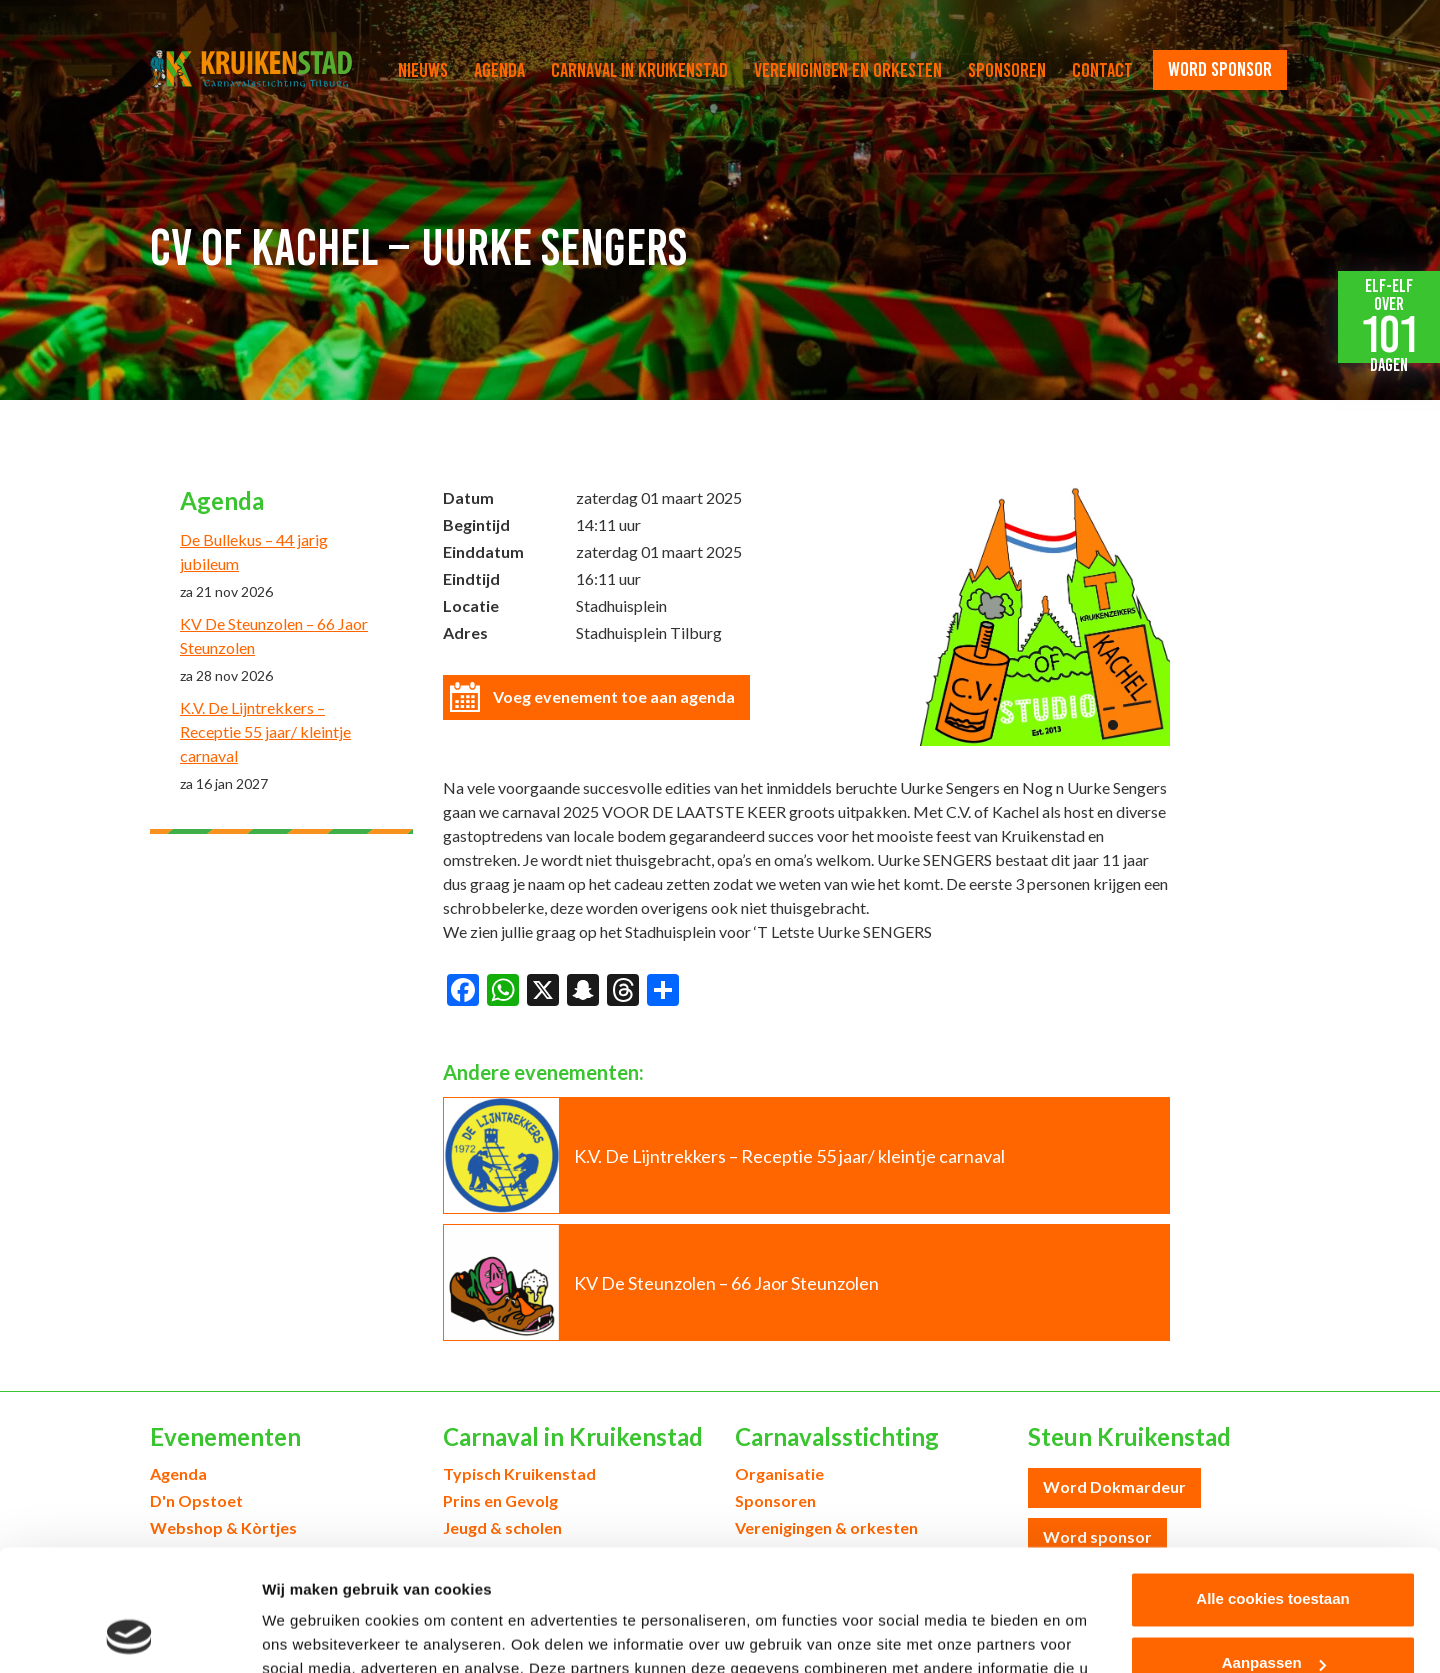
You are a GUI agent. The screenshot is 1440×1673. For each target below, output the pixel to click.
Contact (1102, 70)
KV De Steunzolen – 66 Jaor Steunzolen (274, 635)
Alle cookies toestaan (1272, 1485)
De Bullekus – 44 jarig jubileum (254, 551)
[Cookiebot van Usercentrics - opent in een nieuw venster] (129, 1634)
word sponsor (1220, 69)
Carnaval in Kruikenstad (639, 70)
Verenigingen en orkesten (848, 70)
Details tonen (309, 1633)
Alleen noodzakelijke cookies (1273, 1613)
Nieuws (423, 70)
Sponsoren (1007, 70)
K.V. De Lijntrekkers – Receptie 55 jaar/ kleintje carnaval (265, 731)
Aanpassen (1274, 1549)
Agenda (499, 70)
